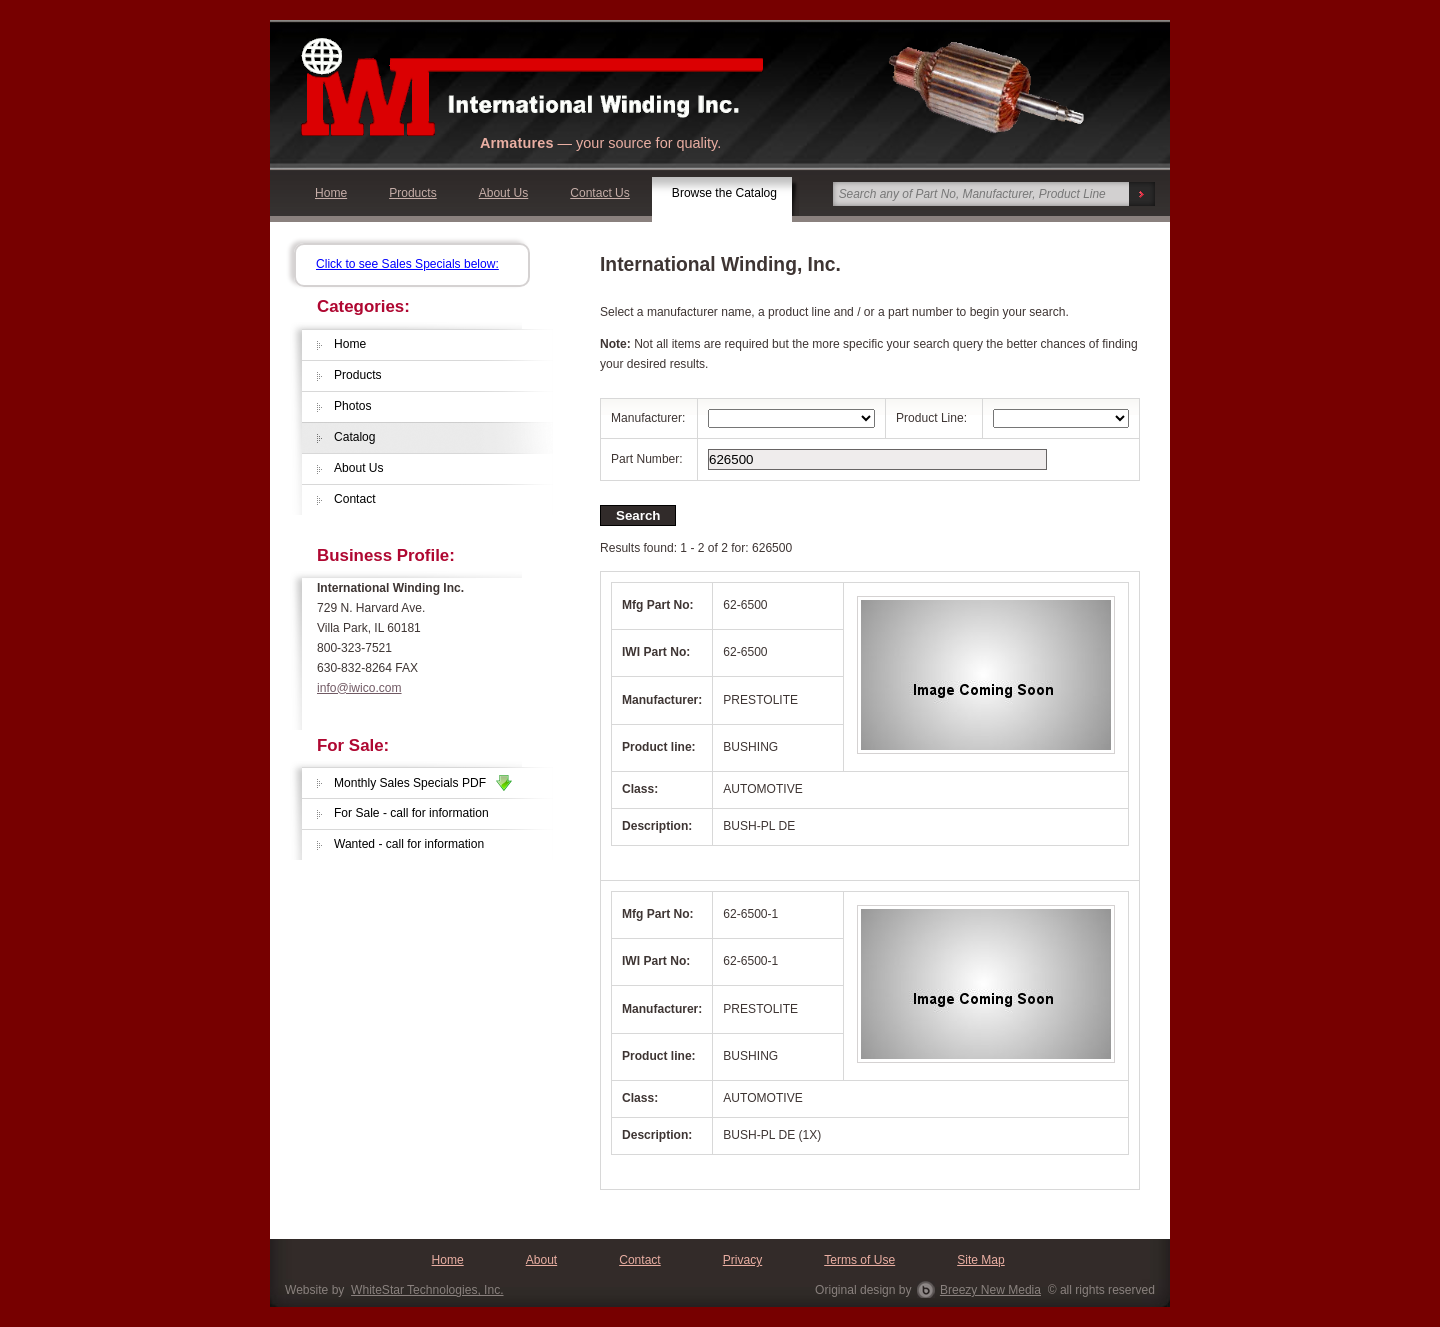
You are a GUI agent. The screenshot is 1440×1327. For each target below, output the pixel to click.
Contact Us (600, 193)
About (541, 1260)
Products (413, 193)
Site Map (981, 1260)
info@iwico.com (359, 688)
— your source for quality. (600, 143)
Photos (353, 406)
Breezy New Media (990, 1290)
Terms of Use (859, 1260)
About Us (504, 193)
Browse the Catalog (724, 193)
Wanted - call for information (409, 844)
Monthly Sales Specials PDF (423, 783)
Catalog (355, 437)
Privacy (743, 1260)
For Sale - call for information (411, 813)
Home (331, 193)
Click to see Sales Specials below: (407, 264)
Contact (355, 499)
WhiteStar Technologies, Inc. (427, 1290)
